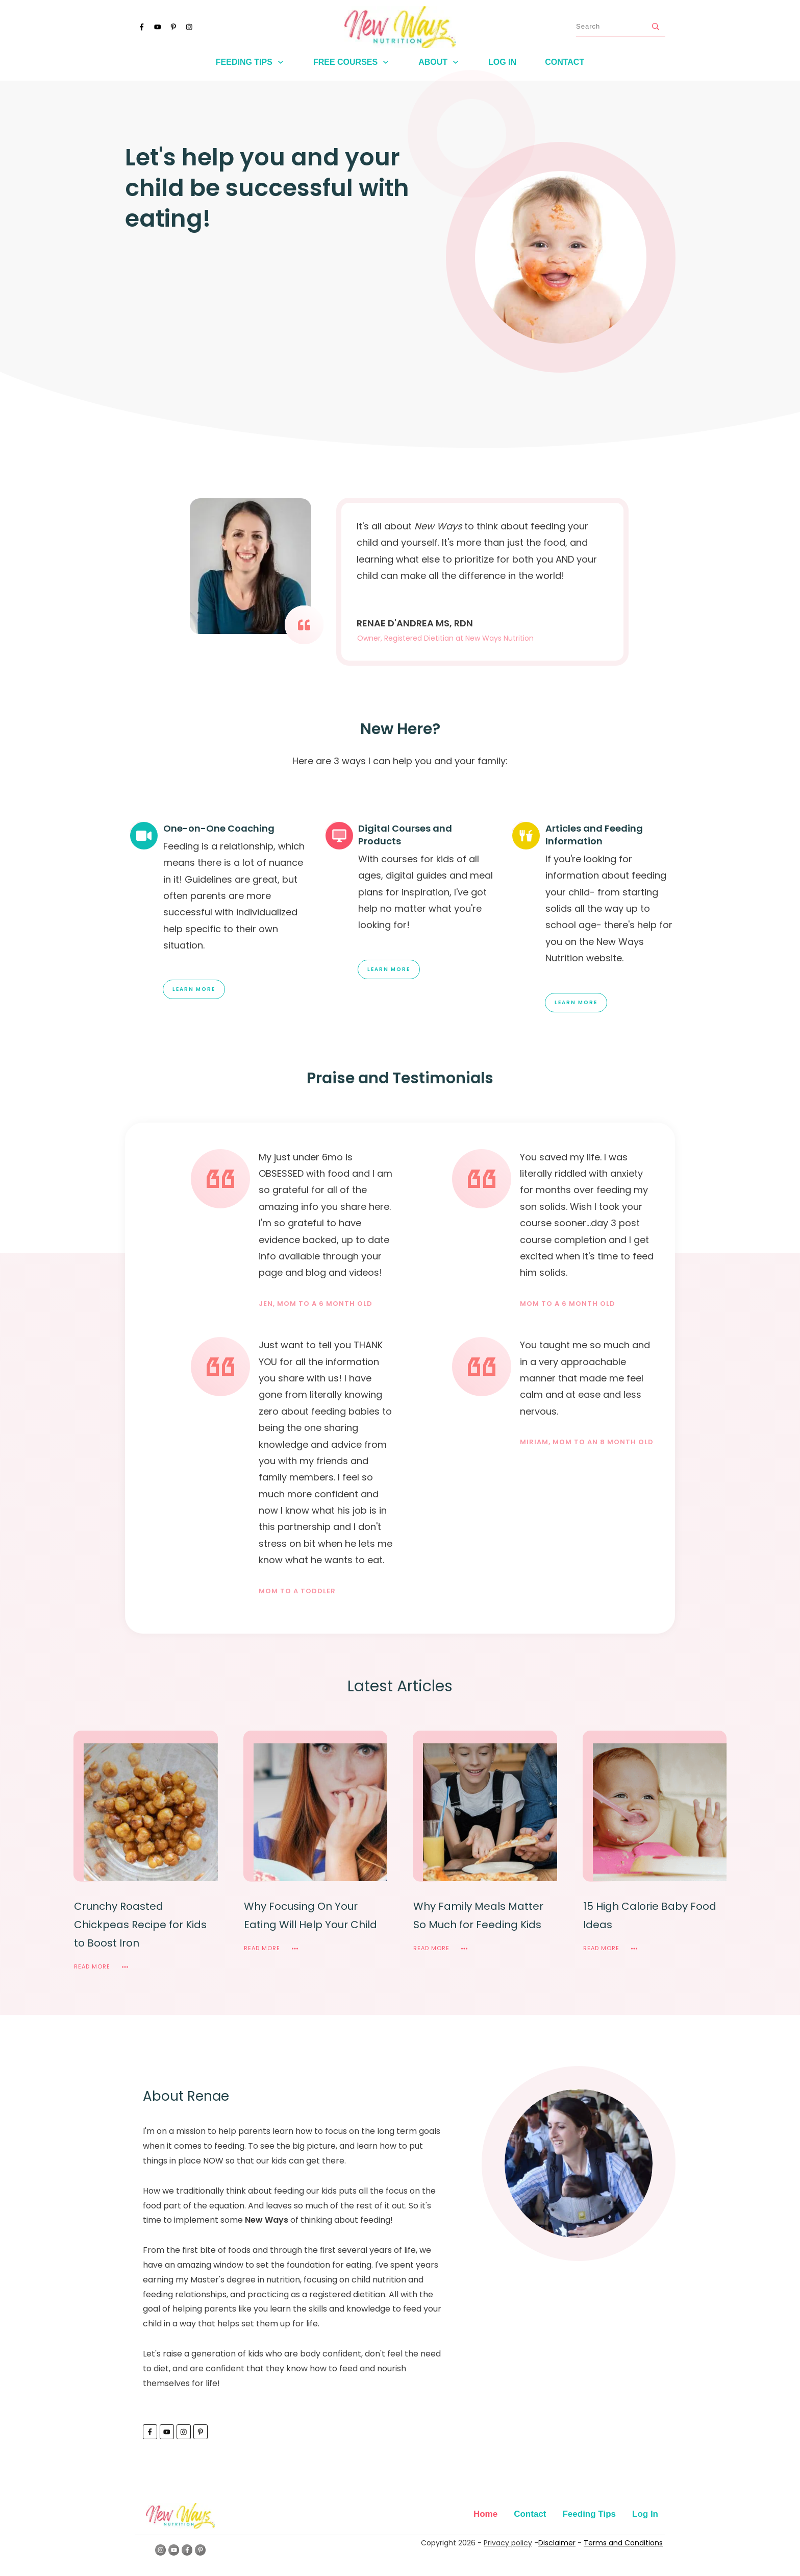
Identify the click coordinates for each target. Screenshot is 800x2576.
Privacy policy (508, 2543)
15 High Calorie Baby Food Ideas (649, 1915)
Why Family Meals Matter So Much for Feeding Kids (478, 1915)
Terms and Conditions (623, 2543)
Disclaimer (557, 2543)
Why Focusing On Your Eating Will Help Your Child (310, 1915)
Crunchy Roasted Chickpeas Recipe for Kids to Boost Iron (140, 1924)
